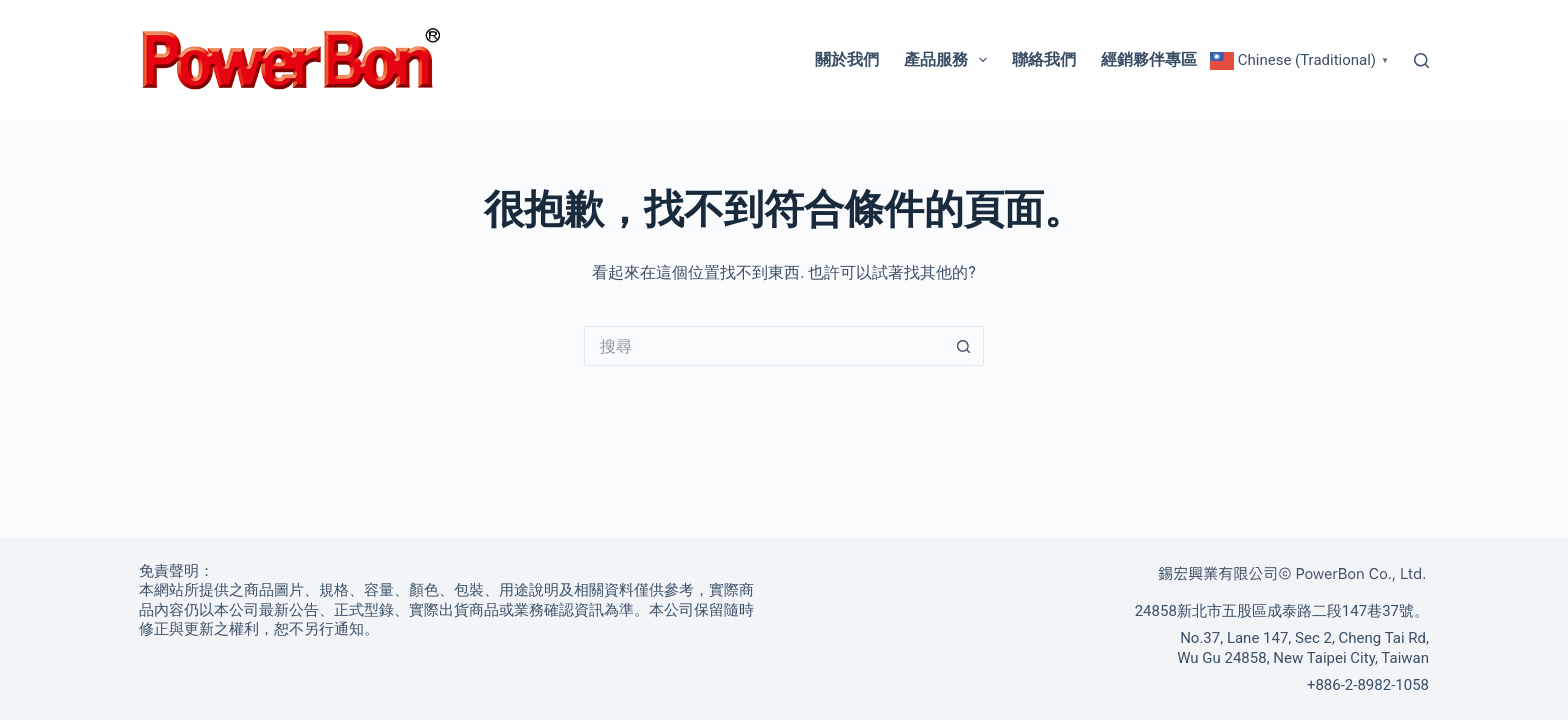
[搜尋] (1421, 60)
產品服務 (949, 60)
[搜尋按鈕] (964, 346)
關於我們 (847, 59)
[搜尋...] (764, 346)
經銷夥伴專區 (1149, 59)
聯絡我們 (1044, 59)
